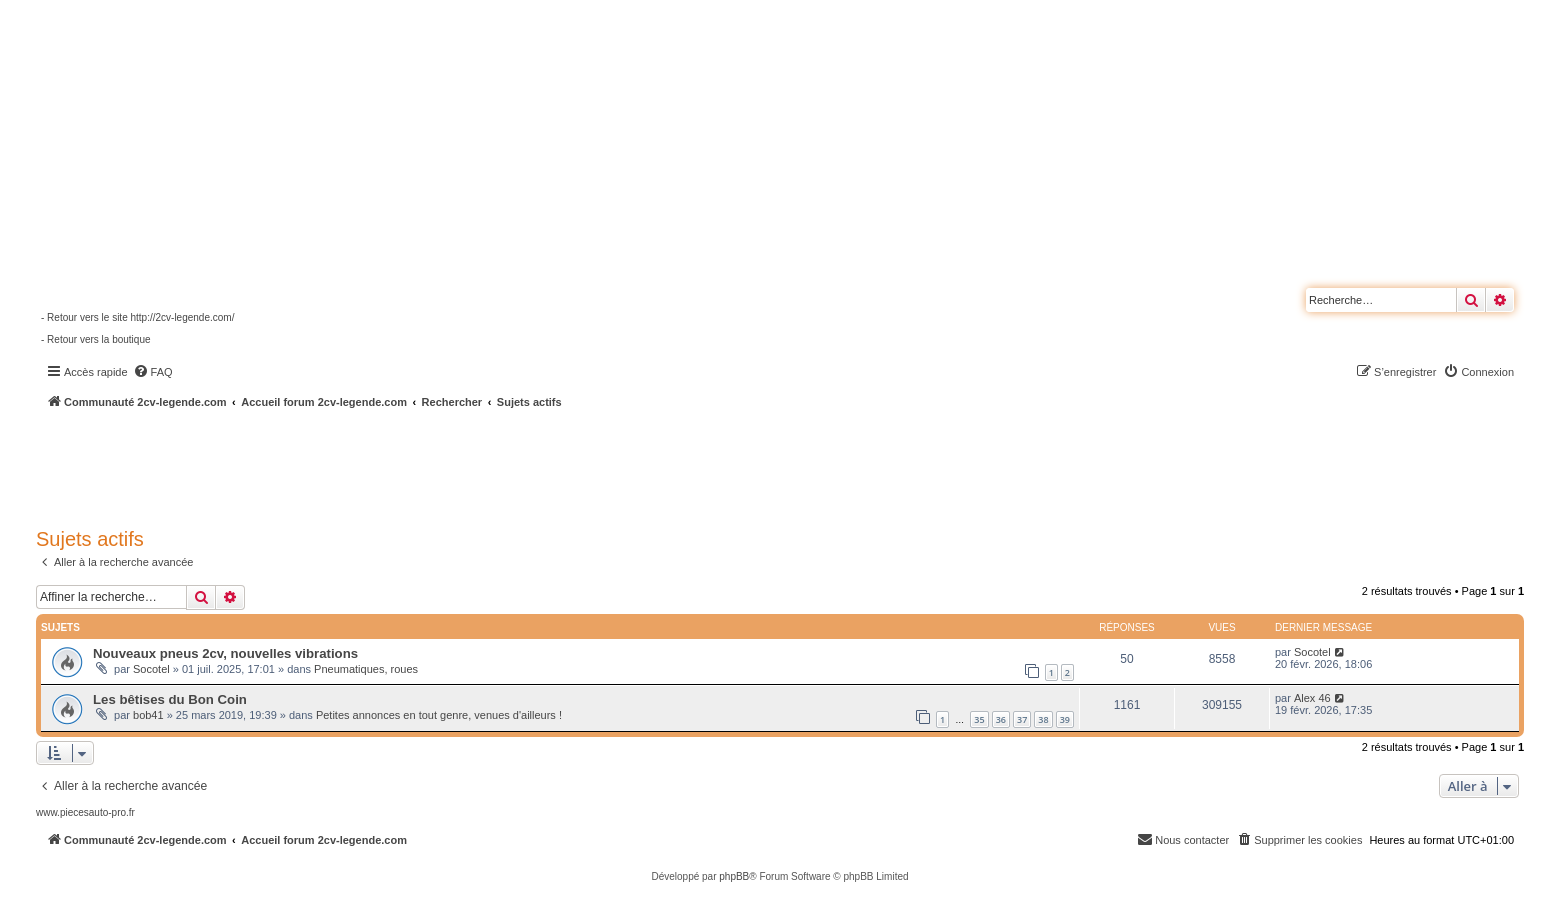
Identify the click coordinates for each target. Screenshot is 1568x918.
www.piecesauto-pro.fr (85, 812)
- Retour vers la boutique (96, 339)
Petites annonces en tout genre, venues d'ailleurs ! (439, 715)
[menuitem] (153, 372)
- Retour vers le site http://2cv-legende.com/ (137, 317)
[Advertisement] (536, 465)
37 (1022, 719)
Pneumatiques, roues (366, 669)
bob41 (148, 715)
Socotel (151, 669)
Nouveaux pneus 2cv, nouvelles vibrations (225, 653)
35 (979, 719)
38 (1043, 719)
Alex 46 (1312, 698)
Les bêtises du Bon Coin (170, 699)
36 (1001, 719)
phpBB (734, 876)
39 (1065, 719)
